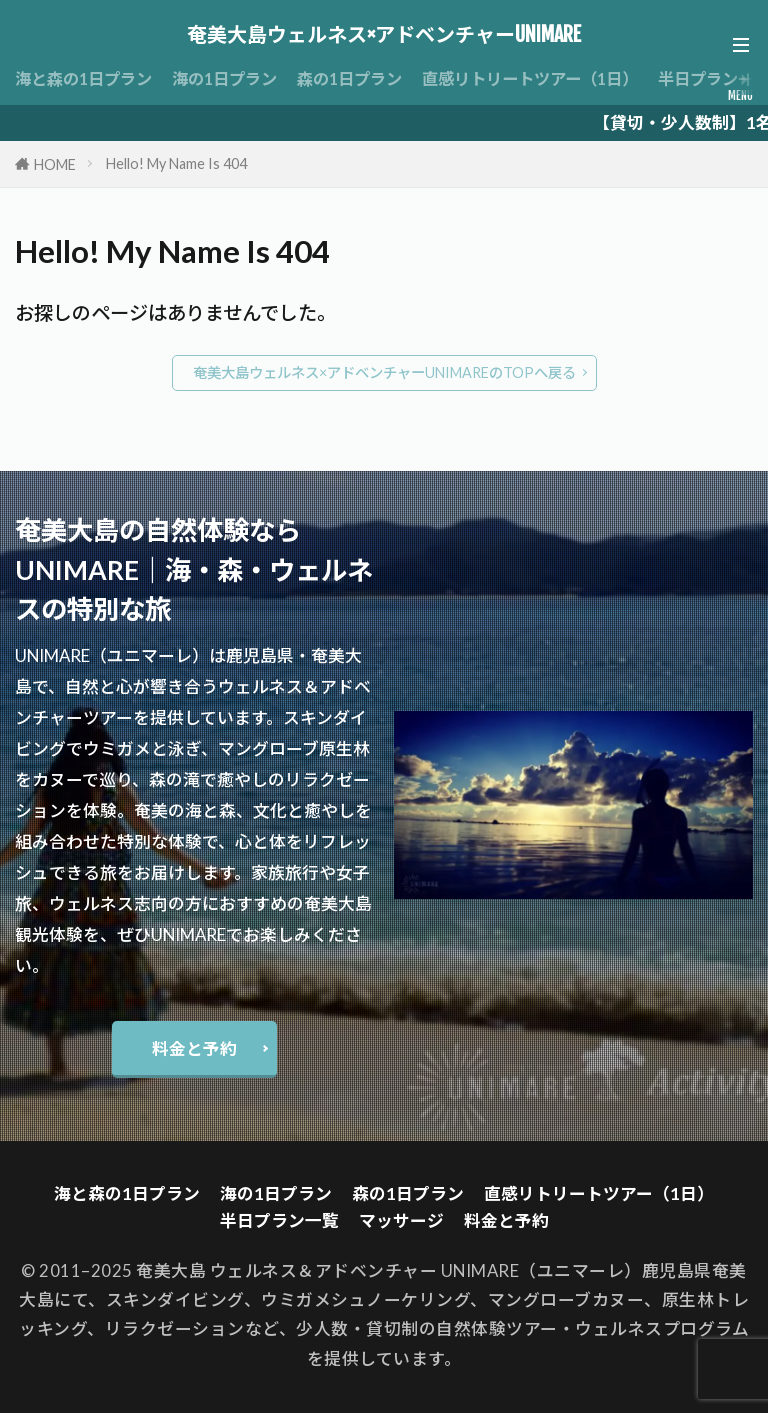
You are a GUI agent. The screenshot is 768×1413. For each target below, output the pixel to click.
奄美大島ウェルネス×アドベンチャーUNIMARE (384, 35)
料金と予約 (194, 1048)
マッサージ (401, 1220)
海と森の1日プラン (88, 78)
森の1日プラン (369, 78)
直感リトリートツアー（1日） (560, 78)
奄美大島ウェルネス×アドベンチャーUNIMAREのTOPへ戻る (384, 372)
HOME (55, 164)
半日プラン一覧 (279, 1220)
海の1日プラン (237, 78)
